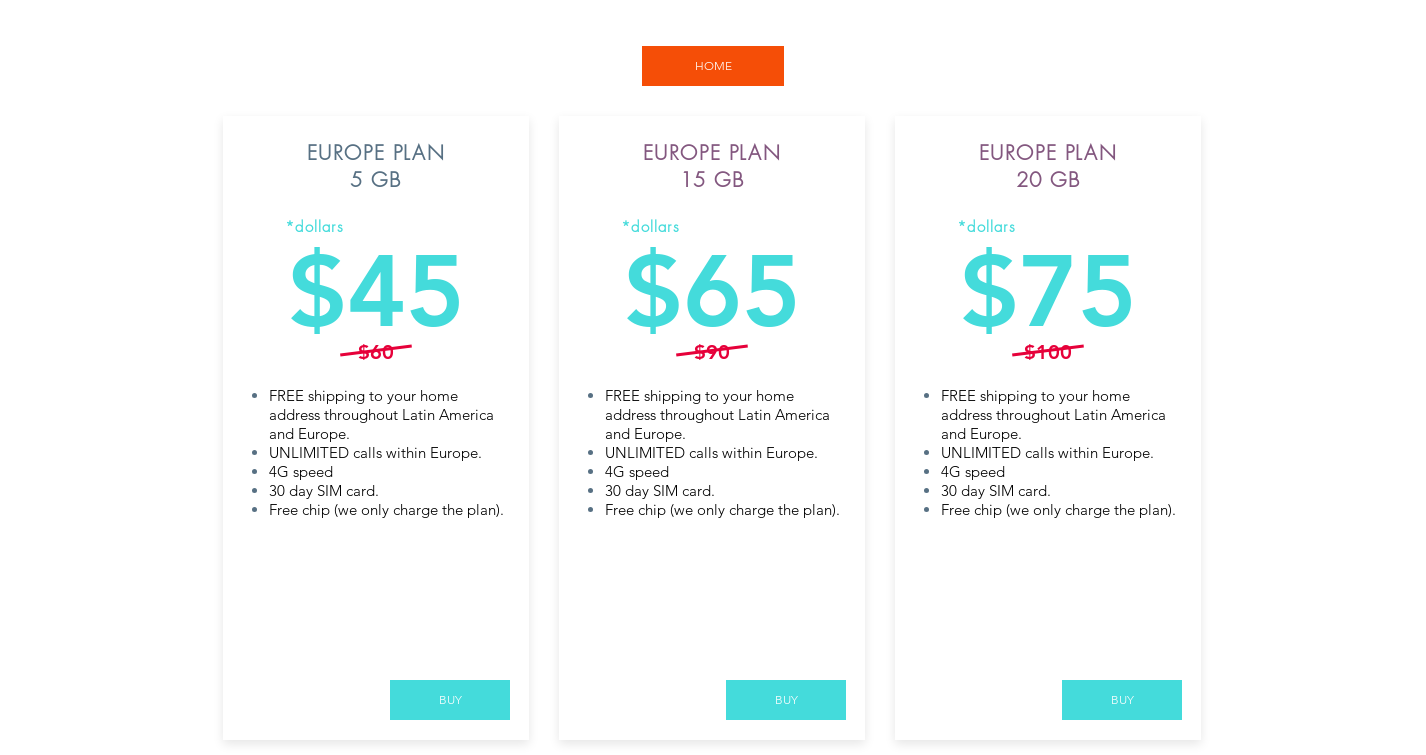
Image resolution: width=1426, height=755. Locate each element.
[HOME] (713, 66)
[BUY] (450, 700)
